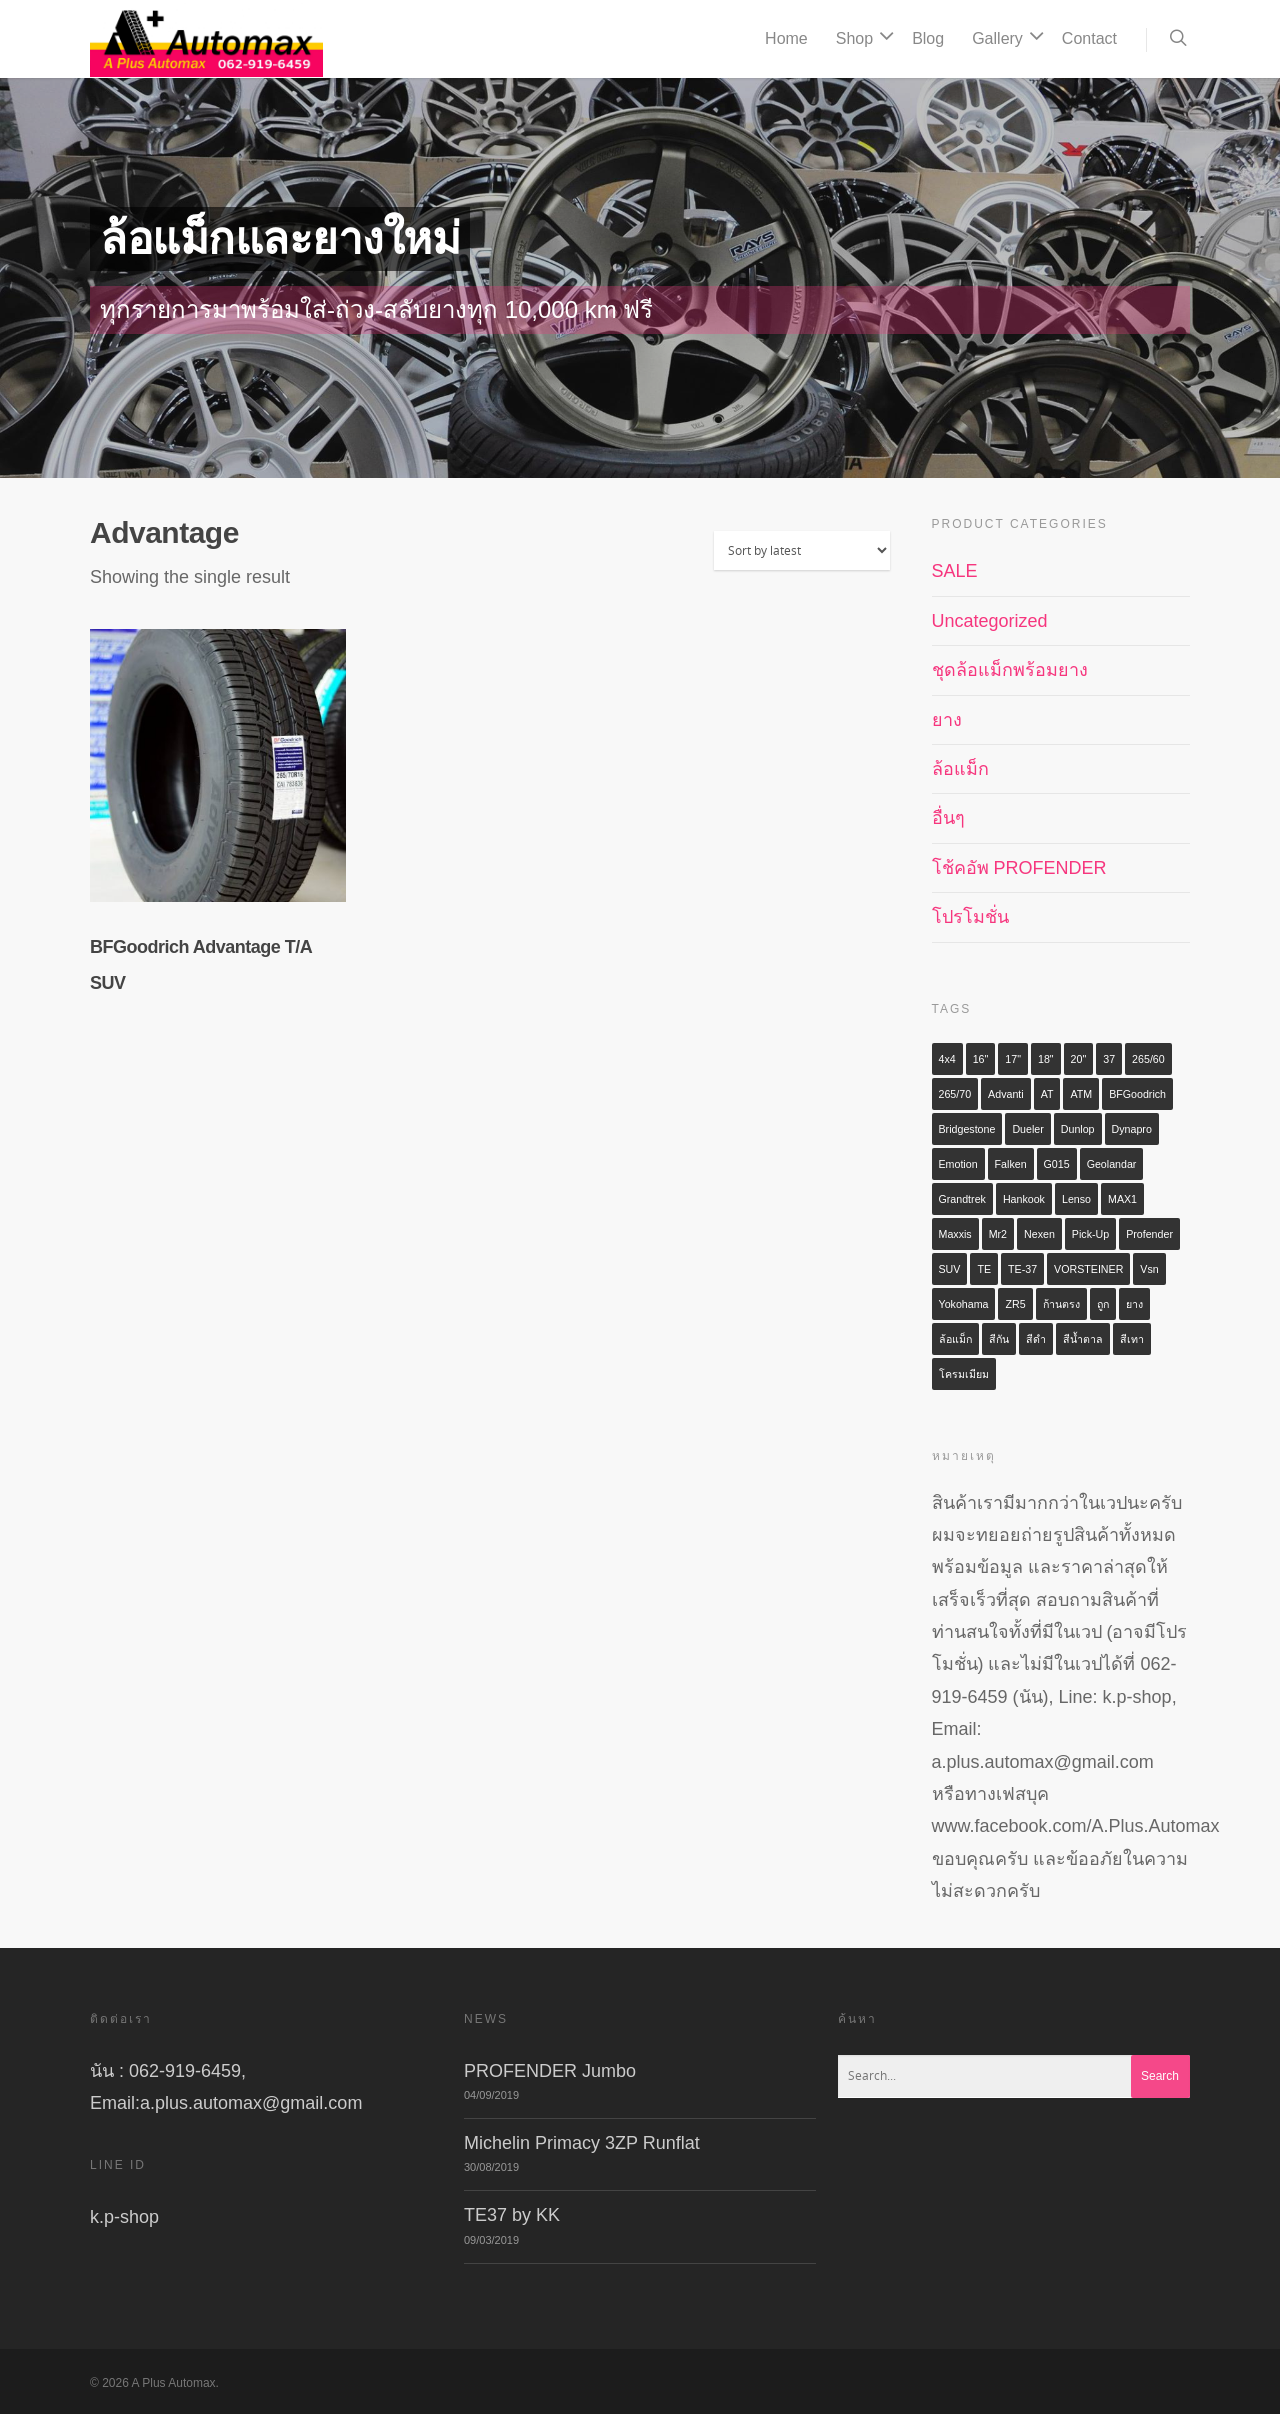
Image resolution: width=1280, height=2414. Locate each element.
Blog (928, 38)
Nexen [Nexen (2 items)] (1039, 1234)
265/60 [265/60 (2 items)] (1148, 1059)
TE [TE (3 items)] (984, 1269)
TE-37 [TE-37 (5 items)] (1022, 1269)
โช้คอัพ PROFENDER (1019, 868)
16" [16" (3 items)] (981, 1059)
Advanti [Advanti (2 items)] (1006, 1094)
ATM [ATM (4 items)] (1081, 1094)
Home (786, 38)
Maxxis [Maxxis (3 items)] (955, 1234)
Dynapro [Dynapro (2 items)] (1132, 1129)
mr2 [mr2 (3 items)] (998, 1234)
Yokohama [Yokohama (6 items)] (964, 1304)
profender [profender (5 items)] (1149, 1234)
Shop (862, 39)
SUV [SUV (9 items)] (950, 1269)
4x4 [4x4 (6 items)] (947, 1059)
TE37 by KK (512, 2215)
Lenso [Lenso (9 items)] (1076, 1199)
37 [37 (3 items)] (1109, 1059)
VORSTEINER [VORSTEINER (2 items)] (1088, 1269)
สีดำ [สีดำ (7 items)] (1036, 1339)
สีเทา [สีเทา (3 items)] (1132, 1339)
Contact (1089, 38)
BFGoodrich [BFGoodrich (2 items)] (1137, 1094)
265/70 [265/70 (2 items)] (955, 1094)
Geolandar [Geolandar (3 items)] (1112, 1164)
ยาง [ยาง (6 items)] (1134, 1304)
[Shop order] (802, 550)
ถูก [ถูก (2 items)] (1103, 1304)
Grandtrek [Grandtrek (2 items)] (962, 1199)
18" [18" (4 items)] (1046, 1059)
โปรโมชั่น (970, 917)
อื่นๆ (948, 818)
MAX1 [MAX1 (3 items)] (1122, 1199)
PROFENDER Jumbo (550, 2071)
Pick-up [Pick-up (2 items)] (1090, 1234)
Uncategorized (990, 621)
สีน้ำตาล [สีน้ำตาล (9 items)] (1083, 1339)
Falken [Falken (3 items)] (1011, 1164)
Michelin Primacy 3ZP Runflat (582, 2143)
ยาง (947, 720)
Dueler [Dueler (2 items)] (1027, 1129)
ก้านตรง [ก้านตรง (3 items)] (1061, 1304)
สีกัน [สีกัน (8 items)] (999, 1339)
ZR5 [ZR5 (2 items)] (1015, 1304)
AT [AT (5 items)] (1047, 1094)
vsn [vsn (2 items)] (1149, 1269)
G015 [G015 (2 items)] (1057, 1164)
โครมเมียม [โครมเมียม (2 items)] (964, 1374)
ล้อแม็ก (960, 769)
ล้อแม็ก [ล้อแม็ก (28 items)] (955, 1339)
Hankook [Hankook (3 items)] (1024, 1199)
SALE (955, 571)
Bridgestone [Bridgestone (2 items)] (967, 1129)
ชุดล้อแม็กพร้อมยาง (1010, 670)
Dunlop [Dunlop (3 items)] (1078, 1129)
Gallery (1005, 39)
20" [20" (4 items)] (1079, 1059)
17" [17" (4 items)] (1013, 1059)
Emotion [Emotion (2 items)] (958, 1164)
